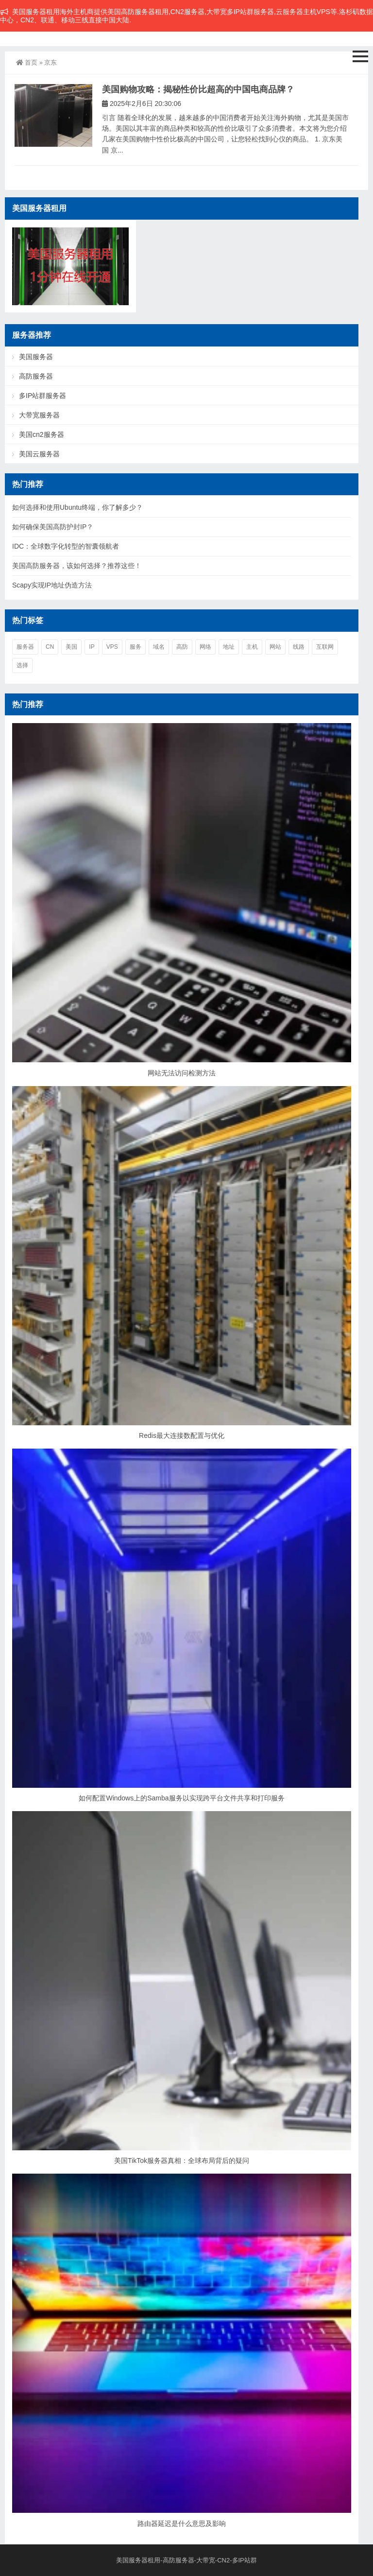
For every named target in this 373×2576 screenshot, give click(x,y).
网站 (275, 646)
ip (91, 646)
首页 (26, 62)
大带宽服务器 (39, 415)
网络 (205, 646)
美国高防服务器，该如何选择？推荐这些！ (76, 566)
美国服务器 (36, 357)
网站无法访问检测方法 (182, 1073)
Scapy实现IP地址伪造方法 (52, 585)
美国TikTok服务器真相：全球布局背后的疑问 (181, 2160)
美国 (71, 646)
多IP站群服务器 (42, 395)
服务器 (25, 646)
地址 (229, 646)
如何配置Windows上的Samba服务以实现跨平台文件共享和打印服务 (181, 1798)
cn (50, 646)
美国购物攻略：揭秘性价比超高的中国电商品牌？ (198, 89)
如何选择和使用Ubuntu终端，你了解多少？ (77, 507)
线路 (299, 646)
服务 (135, 646)
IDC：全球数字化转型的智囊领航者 (65, 546)
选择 (22, 665)
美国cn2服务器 (41, 434)
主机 (252, 646)
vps (112, 646)
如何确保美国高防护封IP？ (52, 527)
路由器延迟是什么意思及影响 (181, 2523)
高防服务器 (36, 376)
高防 (182, 646)
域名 (159, 646)
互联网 (325, 646)
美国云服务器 (39, 454)
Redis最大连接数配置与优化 (181, 1435)
